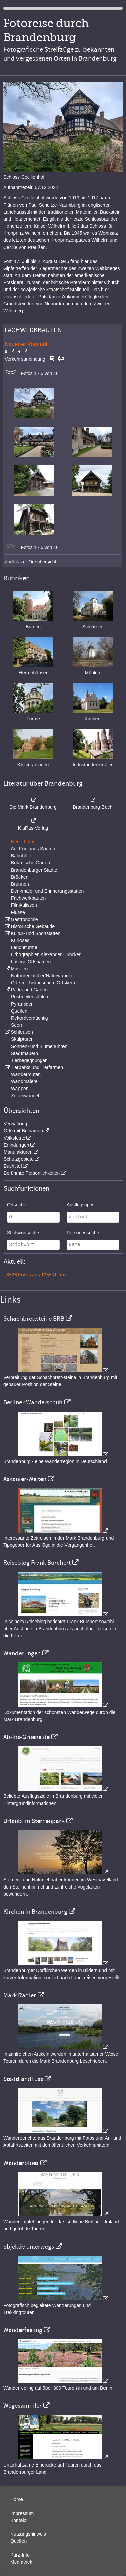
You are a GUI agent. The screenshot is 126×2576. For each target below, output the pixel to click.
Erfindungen (16, 1145)
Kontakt (18, 2520)
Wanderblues (21, 2163)
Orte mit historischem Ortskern (43, 982)
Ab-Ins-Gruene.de (26, 1737)
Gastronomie (24, 919)
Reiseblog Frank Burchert (37, 1563)
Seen (16, 1025)
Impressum (22, 2513)
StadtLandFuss (23, 2079)
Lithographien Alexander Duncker (46, 954)
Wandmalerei (25, 1081)
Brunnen (20, 884)
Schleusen (22, 1032)
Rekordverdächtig (29, 1018)
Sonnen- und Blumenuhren (39, 1046)
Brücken (19, 877)
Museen (19, 968)
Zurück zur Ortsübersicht (30, 561)
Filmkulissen (24, 905)
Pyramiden (22, 1004)
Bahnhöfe (21, 855)
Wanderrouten (26, 1074)
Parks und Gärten (29, 989)
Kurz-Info (20, 2555)
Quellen (19, 1011)
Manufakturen (18, 1152)
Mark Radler (19, 1995)
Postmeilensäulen (29, 997)
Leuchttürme (24, 947)
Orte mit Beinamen (23, 1131)
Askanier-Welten (24, 1479)
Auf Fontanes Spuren (33, 848)
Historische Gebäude (33, 926)
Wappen (20, 1088)
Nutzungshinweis (28, 2534)
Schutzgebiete (19, 1159)
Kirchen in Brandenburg (35, 1912)
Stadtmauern (24, 1053)
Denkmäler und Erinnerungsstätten (47, 891)
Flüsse (18, 912)
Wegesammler (22, 2406)
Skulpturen (22, 1039)
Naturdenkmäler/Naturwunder (42, 975)
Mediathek (21, 2562)
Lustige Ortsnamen (31, 961)
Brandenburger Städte (34, 870)
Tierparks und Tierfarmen (37, 1067)
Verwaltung (15, 1123)
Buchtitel (13, 1166)
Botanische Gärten (30, 862)
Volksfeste (14, 1138)
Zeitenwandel (25, 1095)
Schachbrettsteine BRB (33, 1319)
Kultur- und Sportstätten (35, 933)
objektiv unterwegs (28, 2246)
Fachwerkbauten (28, 898)
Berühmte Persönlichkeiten (32, 1173)
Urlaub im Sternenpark (34, 1821)
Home (16, 2499)
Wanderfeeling (22, 2330)
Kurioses (20, 940)
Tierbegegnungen (29, 1060)
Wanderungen (22, 1653)
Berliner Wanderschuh (32, 1402)
